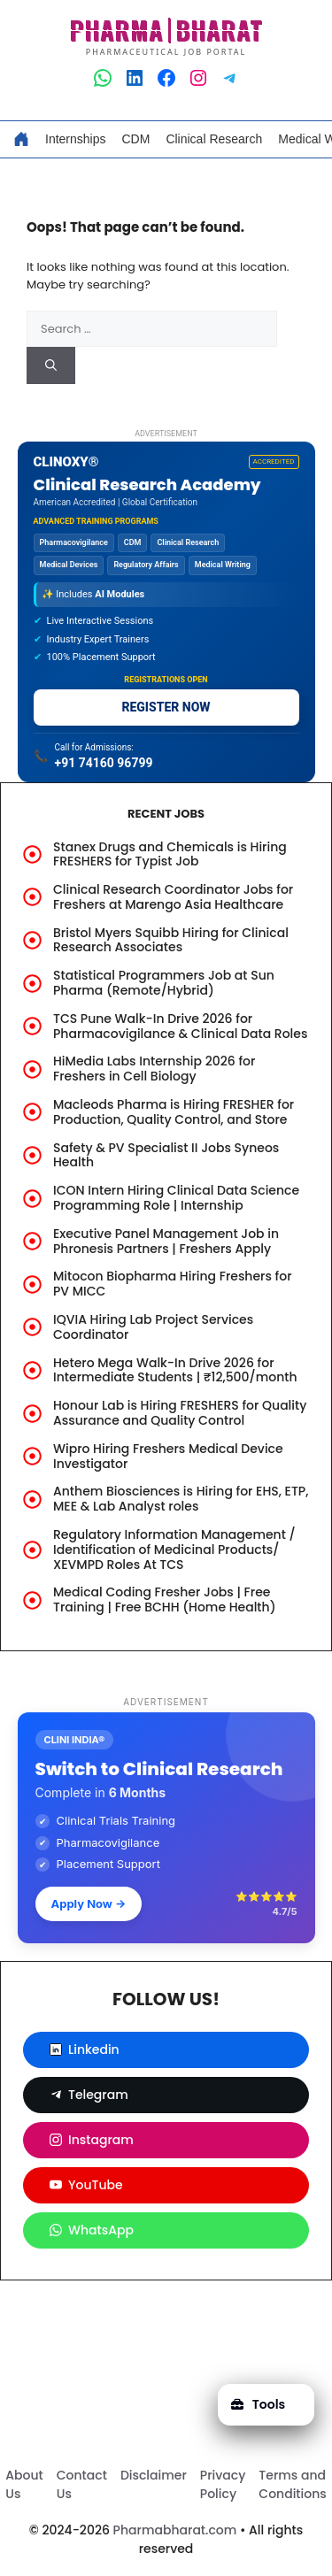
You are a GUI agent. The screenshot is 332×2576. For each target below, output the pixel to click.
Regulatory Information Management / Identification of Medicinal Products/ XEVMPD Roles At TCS (174, 1549)
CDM (135, 139)
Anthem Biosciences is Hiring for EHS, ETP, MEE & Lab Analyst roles (180, 1498)
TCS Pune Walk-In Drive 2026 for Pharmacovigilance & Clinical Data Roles (180, 1026)
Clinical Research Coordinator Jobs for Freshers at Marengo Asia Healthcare (173, 896)
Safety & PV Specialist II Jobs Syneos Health (166, 1155)
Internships (75, 139)
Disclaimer (153, 2475)
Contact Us (82, 2484)
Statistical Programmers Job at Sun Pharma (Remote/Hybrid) (163, 982)
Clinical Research (214, 139)
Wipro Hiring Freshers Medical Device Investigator (168, 1456)
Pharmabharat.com (175, 2530)
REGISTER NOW (165, 707)
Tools (258, 2404)
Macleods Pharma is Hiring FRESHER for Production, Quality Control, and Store (173, 1112)
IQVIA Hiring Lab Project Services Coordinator (153, 1327)
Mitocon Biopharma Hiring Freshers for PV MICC (172, 1283)
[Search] (51, 365)
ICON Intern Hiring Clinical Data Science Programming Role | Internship (176, 1197)
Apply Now (89, 1903)
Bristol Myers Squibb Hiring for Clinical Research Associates (171, 940)
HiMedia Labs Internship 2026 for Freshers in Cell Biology (154, 1068)
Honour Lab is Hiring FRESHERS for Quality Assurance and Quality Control (179, 1412)
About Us (23, 2484)
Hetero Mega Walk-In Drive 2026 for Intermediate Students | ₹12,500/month (175, 1370)
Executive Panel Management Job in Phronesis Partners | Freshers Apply (166, 1241)
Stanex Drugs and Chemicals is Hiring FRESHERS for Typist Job (170, 854)
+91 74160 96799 (104, 763)
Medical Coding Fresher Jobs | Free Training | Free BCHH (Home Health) (164, 1599)
